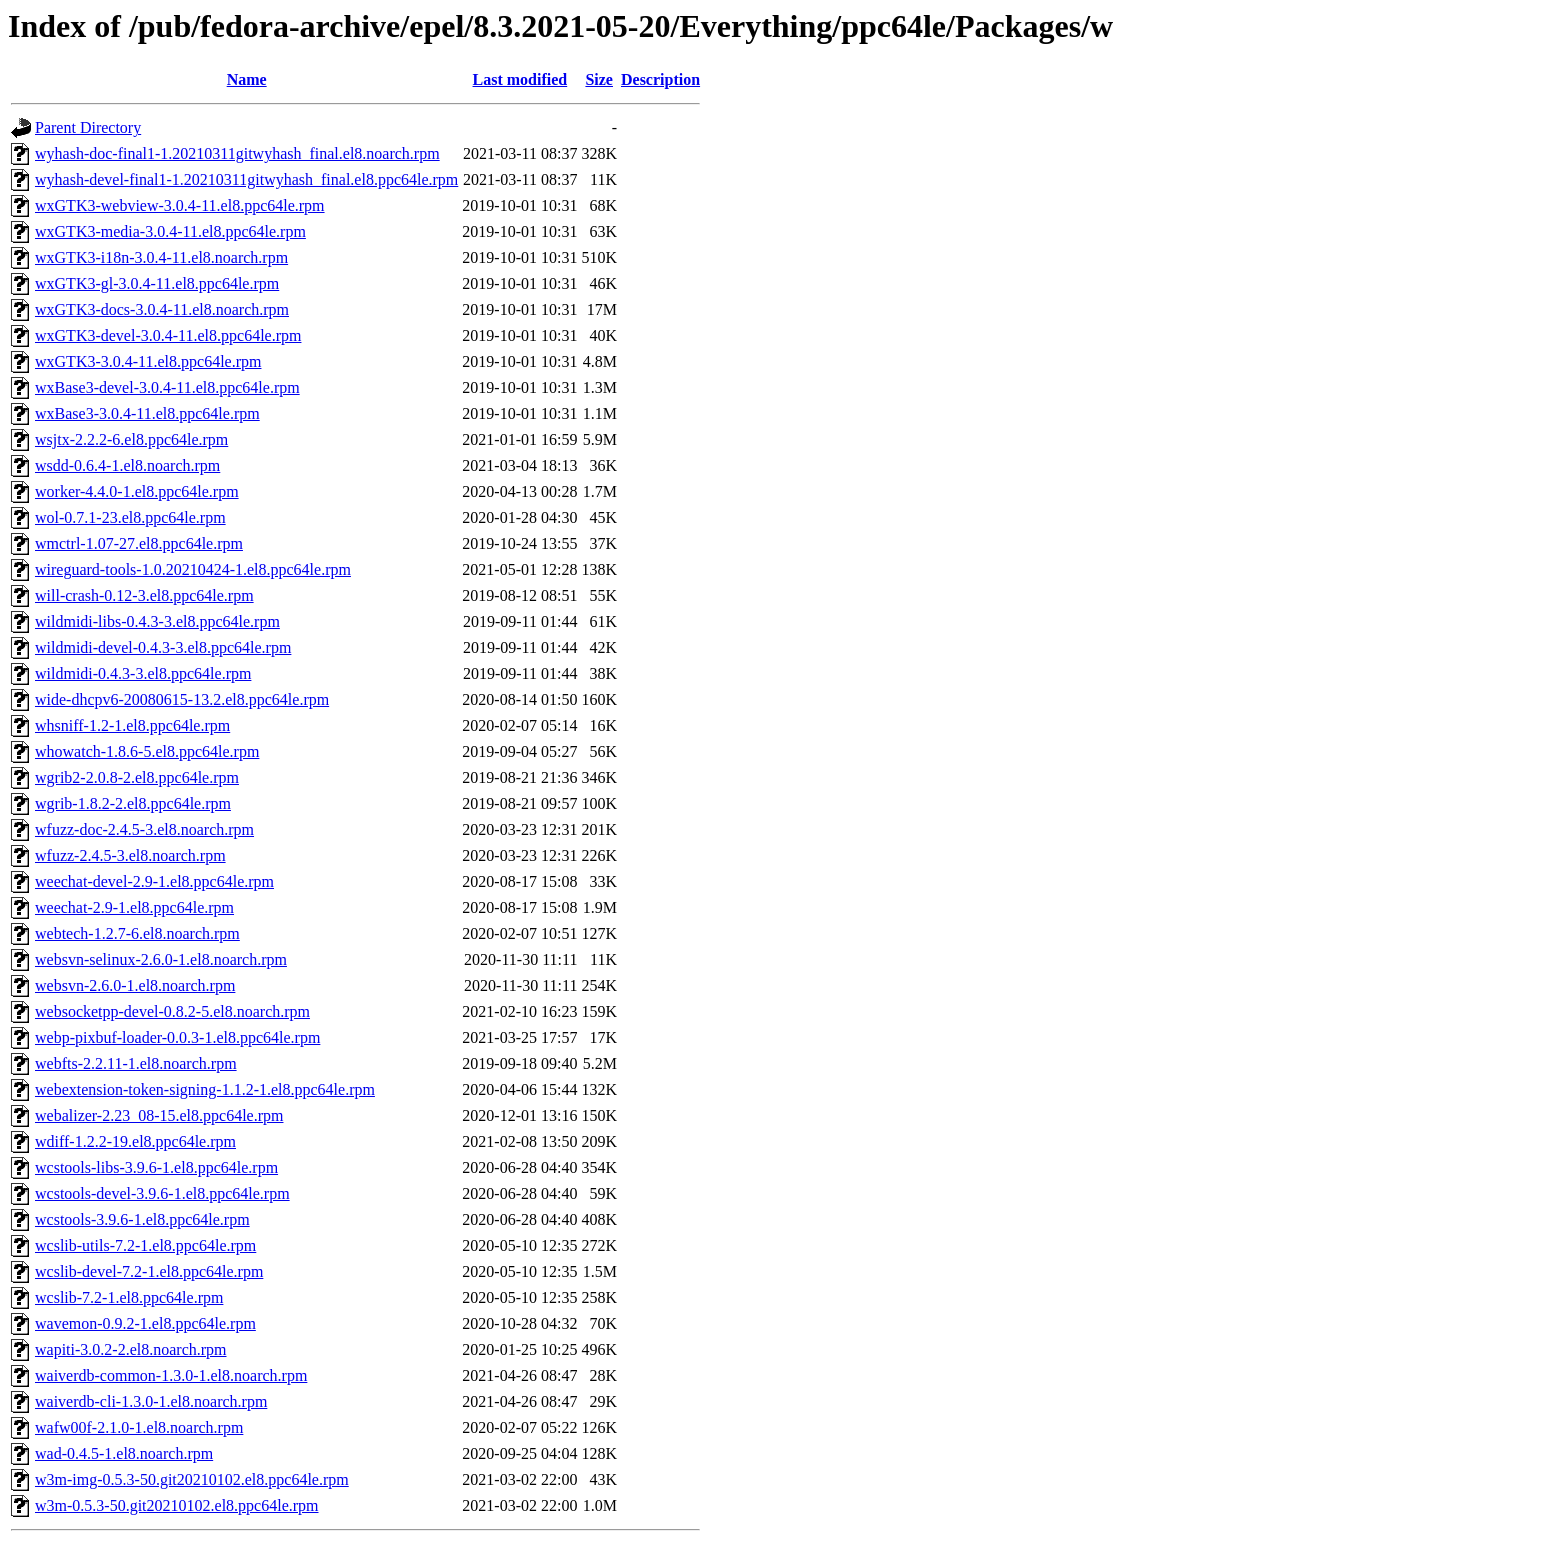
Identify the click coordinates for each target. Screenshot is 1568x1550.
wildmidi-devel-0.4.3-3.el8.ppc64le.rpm (163, 647)
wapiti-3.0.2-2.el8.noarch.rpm (131, 1349)
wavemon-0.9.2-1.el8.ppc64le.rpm (145, 1323)
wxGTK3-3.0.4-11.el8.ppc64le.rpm (148, 361)
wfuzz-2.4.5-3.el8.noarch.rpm (130, 855)
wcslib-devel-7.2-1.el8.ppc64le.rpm (149, 1271)
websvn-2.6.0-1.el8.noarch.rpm (135, 985)
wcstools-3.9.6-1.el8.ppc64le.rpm (142, 1219)
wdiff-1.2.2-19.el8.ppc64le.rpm (135, 1141)
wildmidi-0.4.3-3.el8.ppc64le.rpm (143, 673)
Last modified (520, 79)
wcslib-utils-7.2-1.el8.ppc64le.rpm (145, 1245)
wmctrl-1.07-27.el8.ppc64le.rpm (139, 543)
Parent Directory (88, 127)
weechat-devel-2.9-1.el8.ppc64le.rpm (154, 881)
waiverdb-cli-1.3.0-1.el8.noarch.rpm (151, 1401)
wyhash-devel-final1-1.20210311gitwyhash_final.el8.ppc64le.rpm (246, 179)
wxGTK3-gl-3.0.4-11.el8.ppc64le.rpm (157, 283)
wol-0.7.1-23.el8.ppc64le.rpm (130, 517)
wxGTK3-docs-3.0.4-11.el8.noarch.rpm (162, 309)
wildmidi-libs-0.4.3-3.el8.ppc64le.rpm (157, 621)
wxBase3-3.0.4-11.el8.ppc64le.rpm (147, 413)
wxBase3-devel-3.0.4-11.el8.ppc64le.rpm (167, 387)
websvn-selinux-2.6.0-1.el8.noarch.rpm (161, 959)
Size (599, 79)
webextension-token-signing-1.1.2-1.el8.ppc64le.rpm (205, 1089)
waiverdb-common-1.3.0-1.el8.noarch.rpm (171, 1375)
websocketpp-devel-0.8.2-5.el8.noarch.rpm (172, 1011)
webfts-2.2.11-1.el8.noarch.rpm (136, 1063)
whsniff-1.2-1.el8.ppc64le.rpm (132, 725)
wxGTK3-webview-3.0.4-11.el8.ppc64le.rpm (180, 205)
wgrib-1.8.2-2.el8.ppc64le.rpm (133, 803)
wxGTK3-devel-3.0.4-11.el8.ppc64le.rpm (168, 335)
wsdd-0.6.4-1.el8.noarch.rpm (127, 465)
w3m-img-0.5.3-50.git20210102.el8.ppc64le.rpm (192, 1479)
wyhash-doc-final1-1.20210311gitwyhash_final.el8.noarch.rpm (237, 153)
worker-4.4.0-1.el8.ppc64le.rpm (137, 491)
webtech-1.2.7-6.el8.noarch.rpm (137, 933)
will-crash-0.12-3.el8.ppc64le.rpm (144, 595)
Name (247, 79)
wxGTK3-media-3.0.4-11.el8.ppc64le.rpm (170, 231)
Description (660, 79)
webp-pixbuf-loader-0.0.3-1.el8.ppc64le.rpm (177, 1037)
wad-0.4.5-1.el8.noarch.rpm (124, 1453)
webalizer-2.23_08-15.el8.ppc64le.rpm (159, 1115)
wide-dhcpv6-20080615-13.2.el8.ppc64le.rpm (182, 699)
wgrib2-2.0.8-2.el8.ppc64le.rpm (137, 777)
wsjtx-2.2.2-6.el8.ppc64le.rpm (131, 439)
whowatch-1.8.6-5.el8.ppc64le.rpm (147, 751)
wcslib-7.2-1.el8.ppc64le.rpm (129, 1297)
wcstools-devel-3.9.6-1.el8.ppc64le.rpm (162, 1193)
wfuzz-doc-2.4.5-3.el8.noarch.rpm (144, 829)
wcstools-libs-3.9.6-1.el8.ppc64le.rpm (156, 1167)
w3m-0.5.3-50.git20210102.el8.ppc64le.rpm (177, 1505)
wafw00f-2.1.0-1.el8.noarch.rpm (139, 1427)
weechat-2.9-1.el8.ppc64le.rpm (134, 907)
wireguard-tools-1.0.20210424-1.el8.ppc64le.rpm (193, 569)
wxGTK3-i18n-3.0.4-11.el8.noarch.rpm (161, 257)
